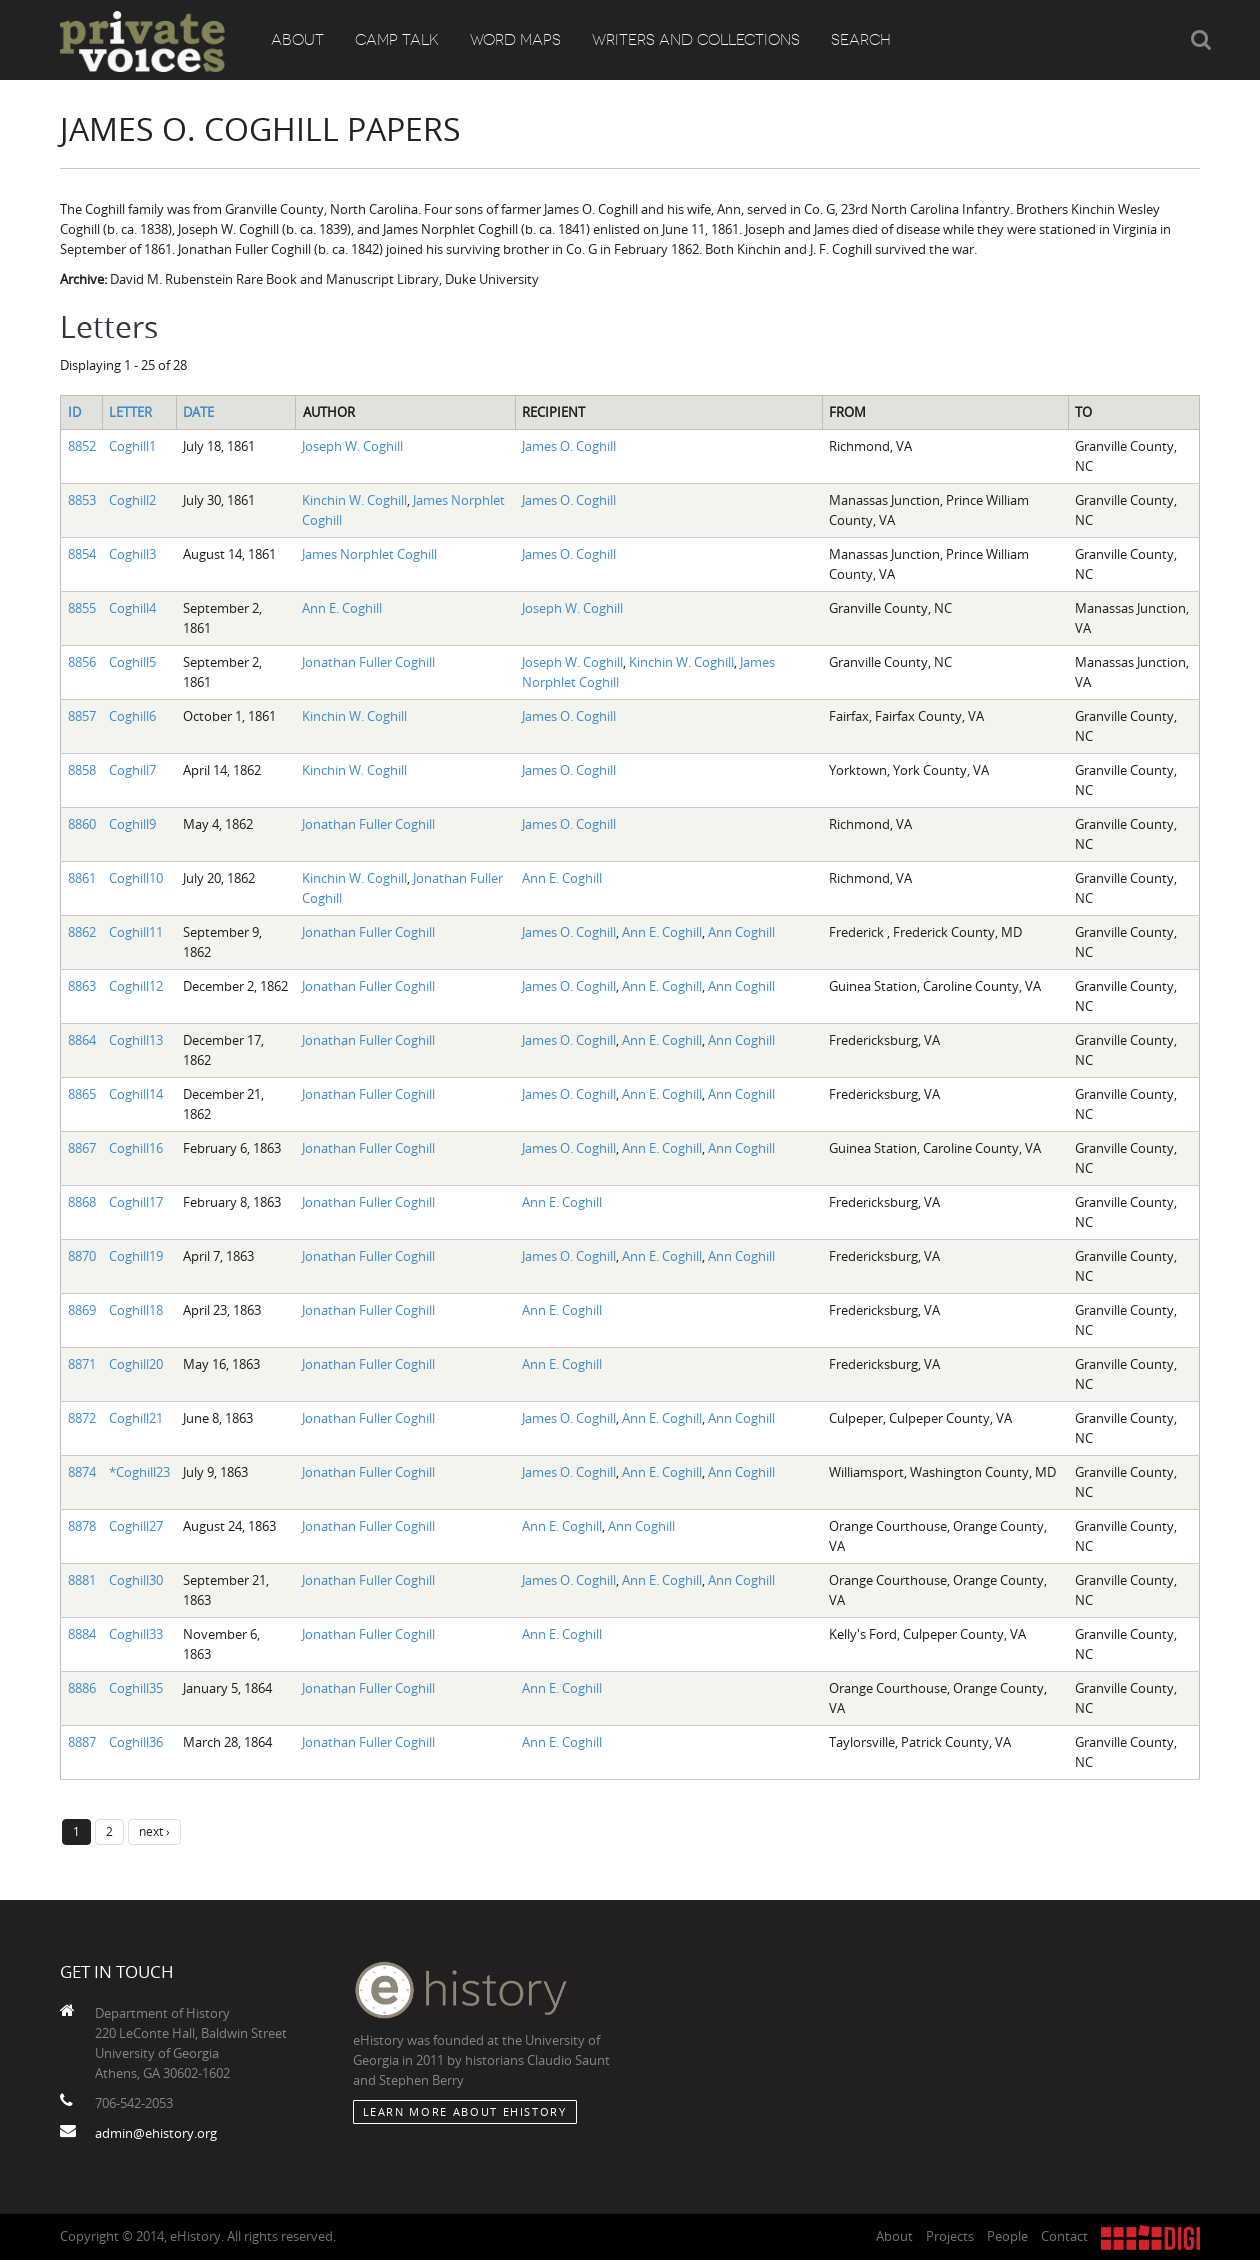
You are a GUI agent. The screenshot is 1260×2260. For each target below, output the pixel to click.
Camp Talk (397, 40)
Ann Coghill (741, 932)
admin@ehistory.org (156, 2133)
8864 (82, 1040)
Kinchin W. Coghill (354, 500)
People (1007, 2236)
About (297, 40)
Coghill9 (132, 824)
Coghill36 (136, 1742)
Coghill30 (136, 1580)
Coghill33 (136, 1634)
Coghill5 (132, 662)
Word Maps (515, 40)
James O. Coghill (569, 446)
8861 (82, 878)
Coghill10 (136, 878)
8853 (82, 500)
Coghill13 (136, 1040)
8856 (82, 662)
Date (198, 412)
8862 (82, 932)
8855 (82, 608)
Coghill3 (132, 554)
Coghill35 (136, 1688)
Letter (130, 412)
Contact (1064, 2236)
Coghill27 (136, 1526)
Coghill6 (132, 716)
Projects (950, 2236)
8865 (82, 1094)
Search (861, 40)
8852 (82, 446)
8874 (82, 1472)
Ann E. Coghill (342, 608)
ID (74, 412)
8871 (82, 1364)
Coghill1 (132, 446)
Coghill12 (136, 986)
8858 (82, 770)
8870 (82, 1256)
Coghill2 (132, 500)
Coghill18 (136, 1310)
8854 (82, 554)
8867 (82, 1148)
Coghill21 (136, 1418)
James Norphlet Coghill (369, 554)
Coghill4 (132, 608)
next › (154, 1831)
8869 (82, 1310)
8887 (82, 1742)
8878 (82, 1526)
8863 (82, 986)
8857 (82, 716)
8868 (82, 1202)
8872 (82, 1418)
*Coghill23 (139, 1472)
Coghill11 (136, 932)
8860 (82, 824)
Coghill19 (136, 1256)
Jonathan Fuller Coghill (368, 662)
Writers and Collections (696, 40)
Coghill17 (136, 1202)
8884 (82, 1634)
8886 (82, 1688)
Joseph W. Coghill (352, 446)
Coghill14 (136, 1094)
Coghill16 (136, 1148)
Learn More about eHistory (465, 2111)
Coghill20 (136, 1364)
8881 (82, 1580)
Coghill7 (132, 770)
